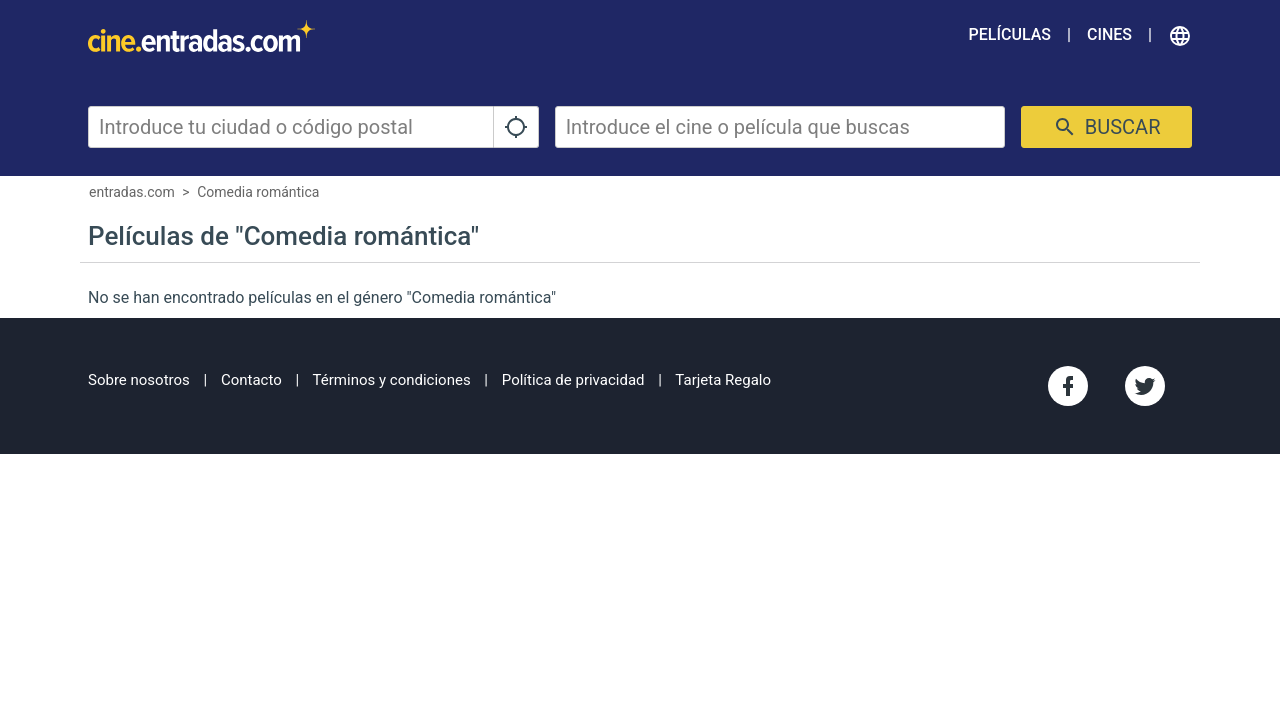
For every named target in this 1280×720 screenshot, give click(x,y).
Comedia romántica (258, 192)
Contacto (251, 380)
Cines (1109, 34)
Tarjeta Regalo (723, 380)
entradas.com (132, 192)
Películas (1010, 34)
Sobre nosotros (139, 380)
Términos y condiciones (392, 380)
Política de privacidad (573, 380)
